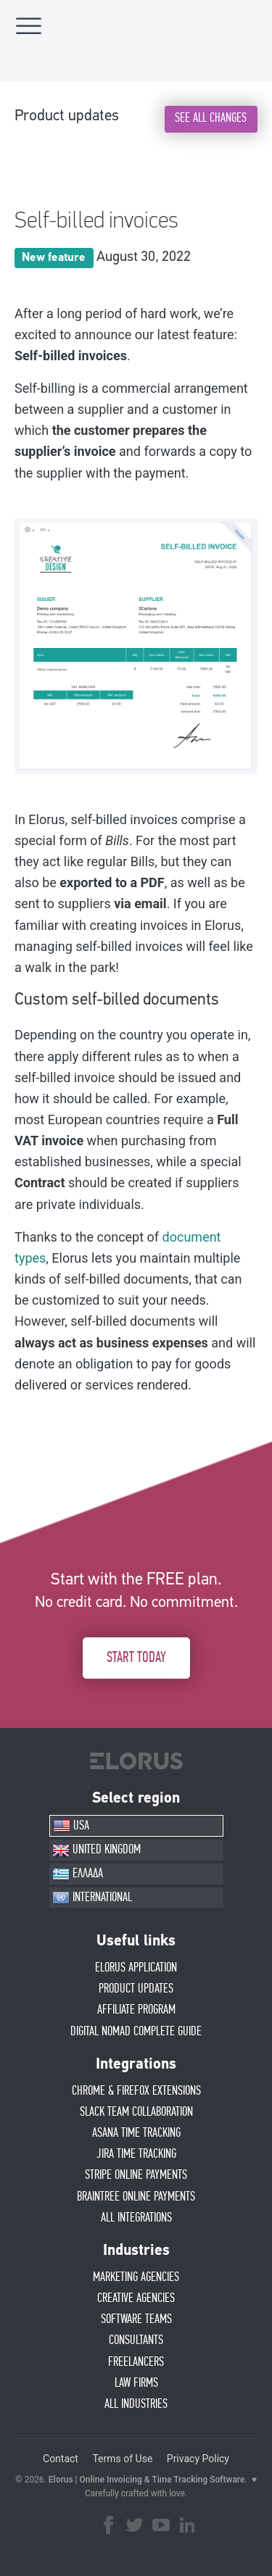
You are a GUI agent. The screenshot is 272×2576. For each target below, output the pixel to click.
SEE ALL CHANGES (211, 118)
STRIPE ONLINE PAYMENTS (136, 2175)
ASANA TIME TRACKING (136, 2133)
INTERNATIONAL (92, 1897)
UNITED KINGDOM (96, 1850)
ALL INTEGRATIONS (136, 2217)
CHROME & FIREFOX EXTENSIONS (136, 2091)
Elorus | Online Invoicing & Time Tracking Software (147, 2480)
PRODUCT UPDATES (136, 1988)
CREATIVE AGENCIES (136, 2298)
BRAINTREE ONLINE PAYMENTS (136, 2196)
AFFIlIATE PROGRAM (136, 2009)
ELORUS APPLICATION (136, 1967)
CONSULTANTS (136, 2340)
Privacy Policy (198, 2458)
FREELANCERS (136, 2362)
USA (71, 1826)
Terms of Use (122, 2458)
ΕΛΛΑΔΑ (77, 1874)
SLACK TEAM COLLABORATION (136, 2112)
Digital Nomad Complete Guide (136, 2031)
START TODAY (136, 1657)
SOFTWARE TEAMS (136, 2319)
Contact (60, 2458)
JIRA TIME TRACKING (136, 2154)
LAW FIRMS (136, 2383)
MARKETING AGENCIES (136, 2277)
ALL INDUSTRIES (136, 2404)
